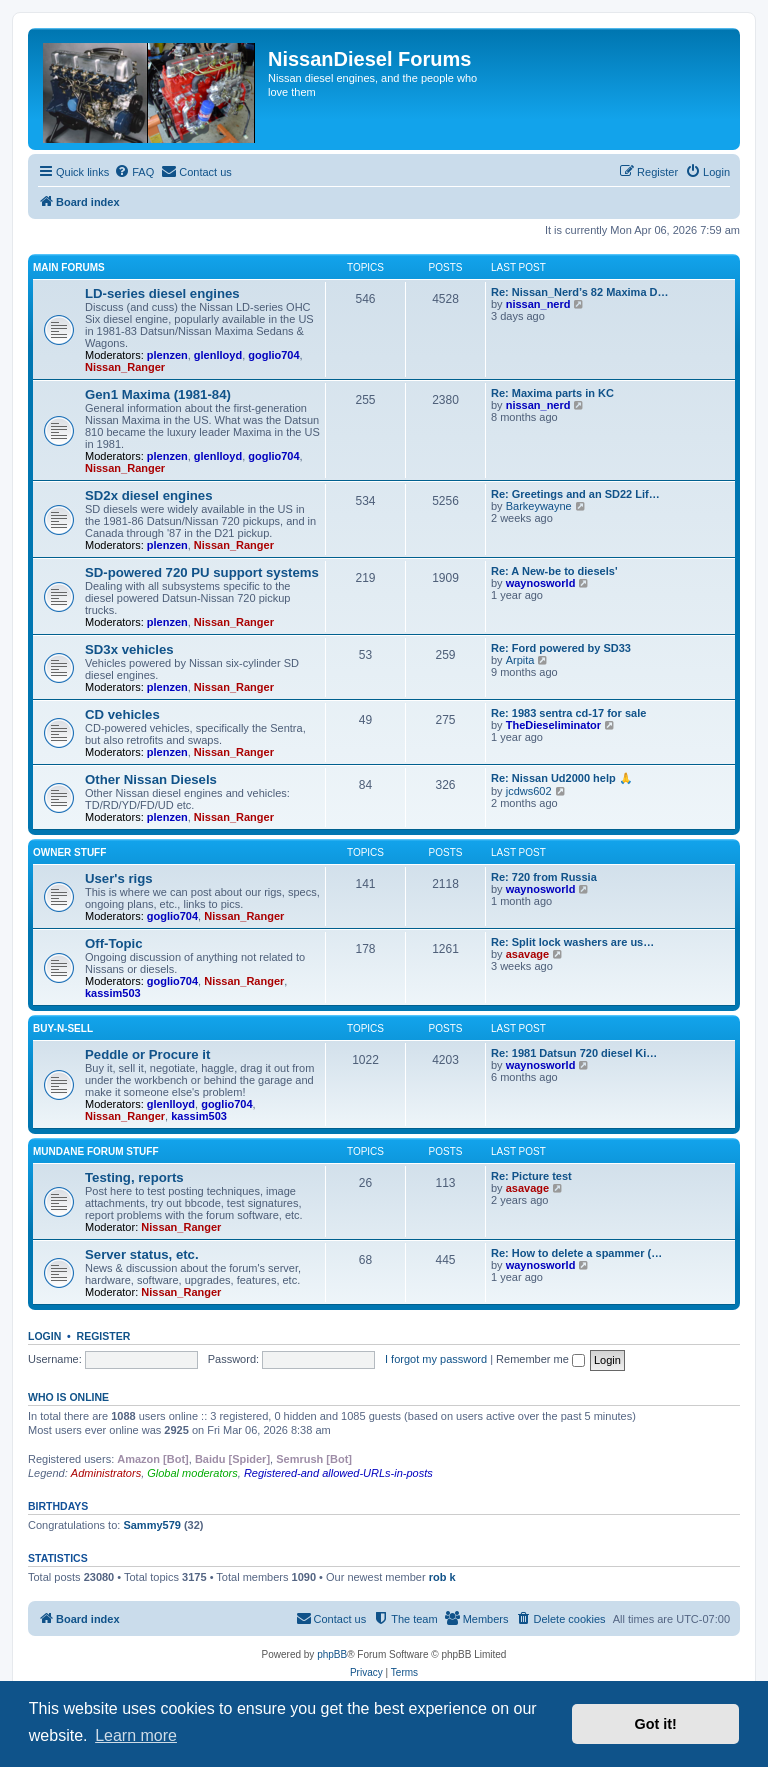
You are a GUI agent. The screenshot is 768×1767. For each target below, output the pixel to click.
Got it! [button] (656, 1724)
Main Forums (69, 267)
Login (44, 1336)
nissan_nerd (538, 304)
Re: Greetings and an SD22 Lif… (575, 494)
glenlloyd (218, 355)
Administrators (106, 1473)
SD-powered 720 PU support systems (202, 572)
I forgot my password (436, 1359)
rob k (442, 1577)
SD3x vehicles (129, 649)
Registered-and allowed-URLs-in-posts (338, 1473)
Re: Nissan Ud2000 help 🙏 (562, 778)
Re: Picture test (531, 1176)
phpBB (332, 1654)
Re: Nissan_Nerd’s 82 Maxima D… (580, 292)
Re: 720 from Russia (544, 877)
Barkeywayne (539, 506)
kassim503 (113, 993)
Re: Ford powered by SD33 (561, 648)
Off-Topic (114, 943)
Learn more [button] (136, 1735)
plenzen (167, 355)
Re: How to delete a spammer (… (576, 1253)
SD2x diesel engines (149, 495)
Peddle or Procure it (147, 1054)
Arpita (520, 660)
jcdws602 (529, 791)
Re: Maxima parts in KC (552, 393)
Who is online (68, 1397)
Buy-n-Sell (63, 1028)
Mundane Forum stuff (96, 1151)
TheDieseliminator (553, 725)
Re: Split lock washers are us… (572, 942)
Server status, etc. (142, 1254)
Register (104, 1336)
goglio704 (273, 355)
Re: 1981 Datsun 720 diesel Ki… (574, 1053)
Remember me (540, 1359)
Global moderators (192, 1473)
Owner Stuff (69, 852)
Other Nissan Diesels (151, 779)
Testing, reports (134, 1177)
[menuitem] (134, 172)
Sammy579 (152, 1525)
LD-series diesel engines (162, 293)
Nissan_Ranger (125, 367)
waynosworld (541, 583)
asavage (527, 954)
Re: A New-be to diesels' (554, 571)
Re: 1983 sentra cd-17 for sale (568, 713)
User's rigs (119, 878)
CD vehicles (122, 714)
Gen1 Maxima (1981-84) (158, 394)
